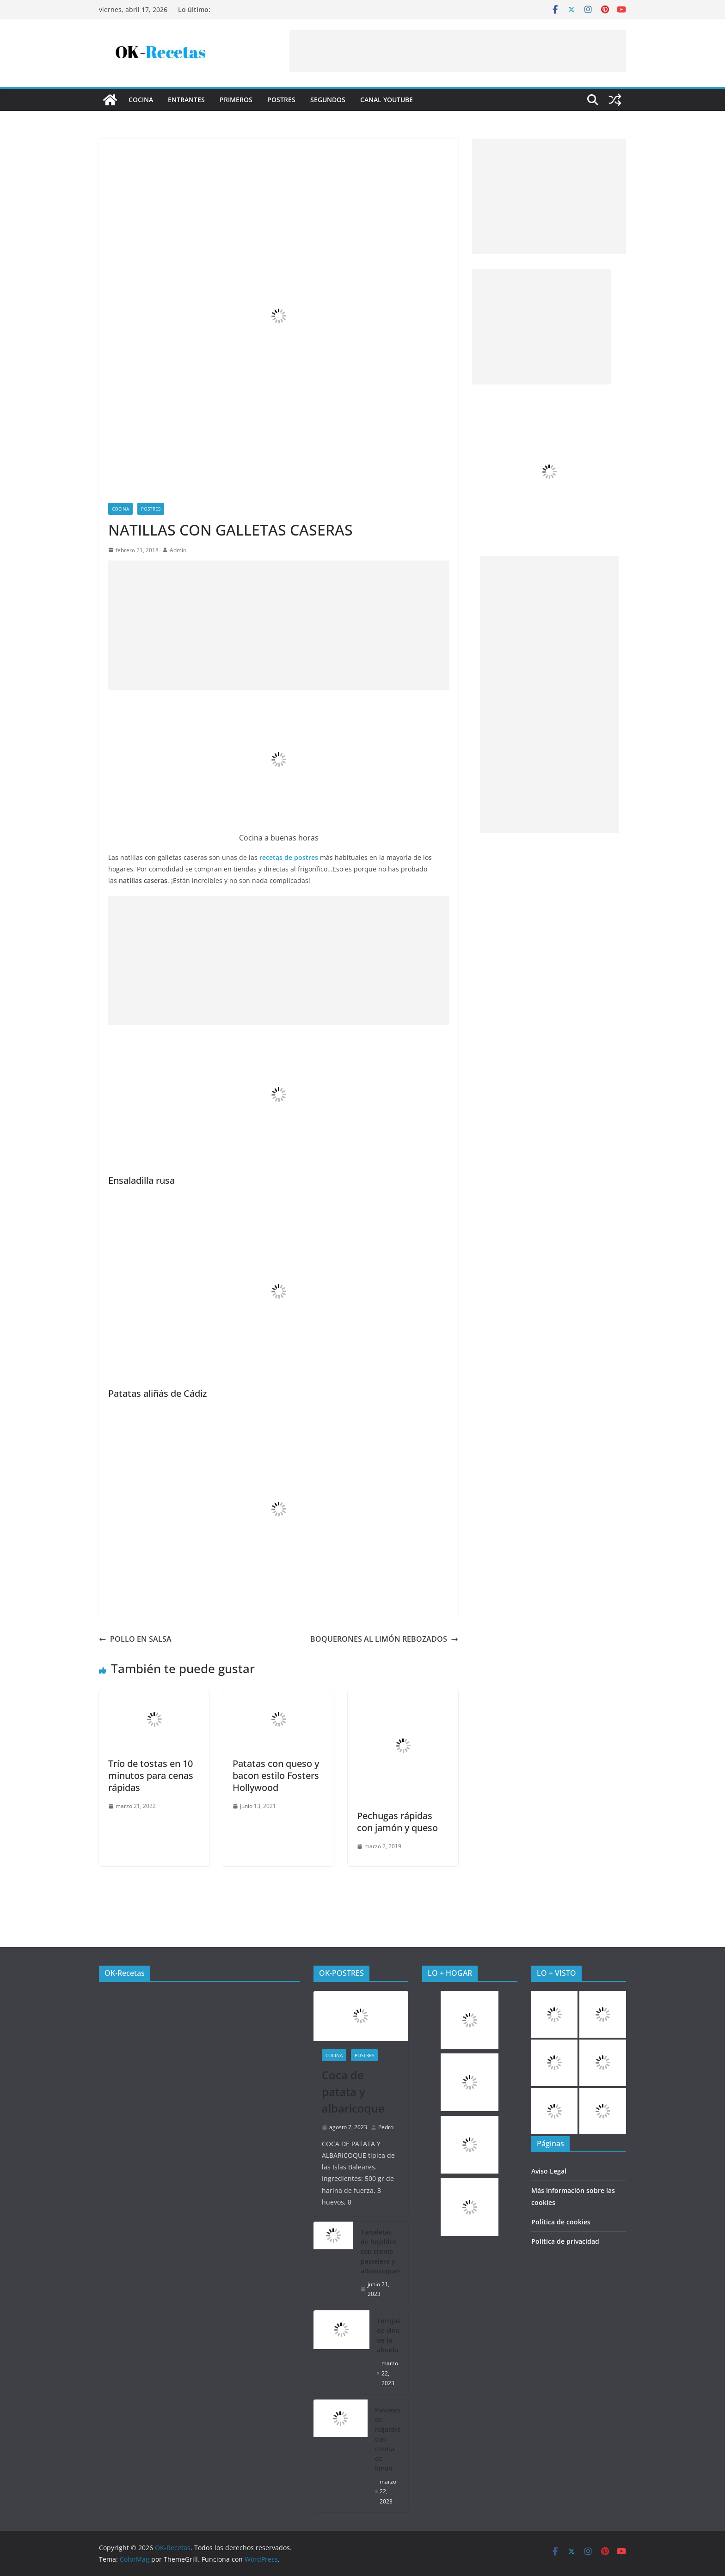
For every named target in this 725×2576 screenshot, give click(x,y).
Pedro (385, 2127)
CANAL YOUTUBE (386, 99)
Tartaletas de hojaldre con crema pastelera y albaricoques (381, 2251)
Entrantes (186, 99)
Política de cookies (560, 2221)
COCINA (141, 99)
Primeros (236, 99)
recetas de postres (288, 857)
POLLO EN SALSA (135, 1639)
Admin (178, 550)
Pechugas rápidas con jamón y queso (397, 1821)
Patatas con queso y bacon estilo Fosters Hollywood (276, 1775)
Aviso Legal (548, 2171)
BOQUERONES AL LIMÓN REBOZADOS (384, 1639)
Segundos (327, 99)
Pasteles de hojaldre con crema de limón (388, 2438)
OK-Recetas (124, 1973)
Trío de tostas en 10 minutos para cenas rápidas (150, 1775)
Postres (281, 99)
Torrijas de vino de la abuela (388, 2335)
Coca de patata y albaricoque (353, 2091)
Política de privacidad (565, 2241)
